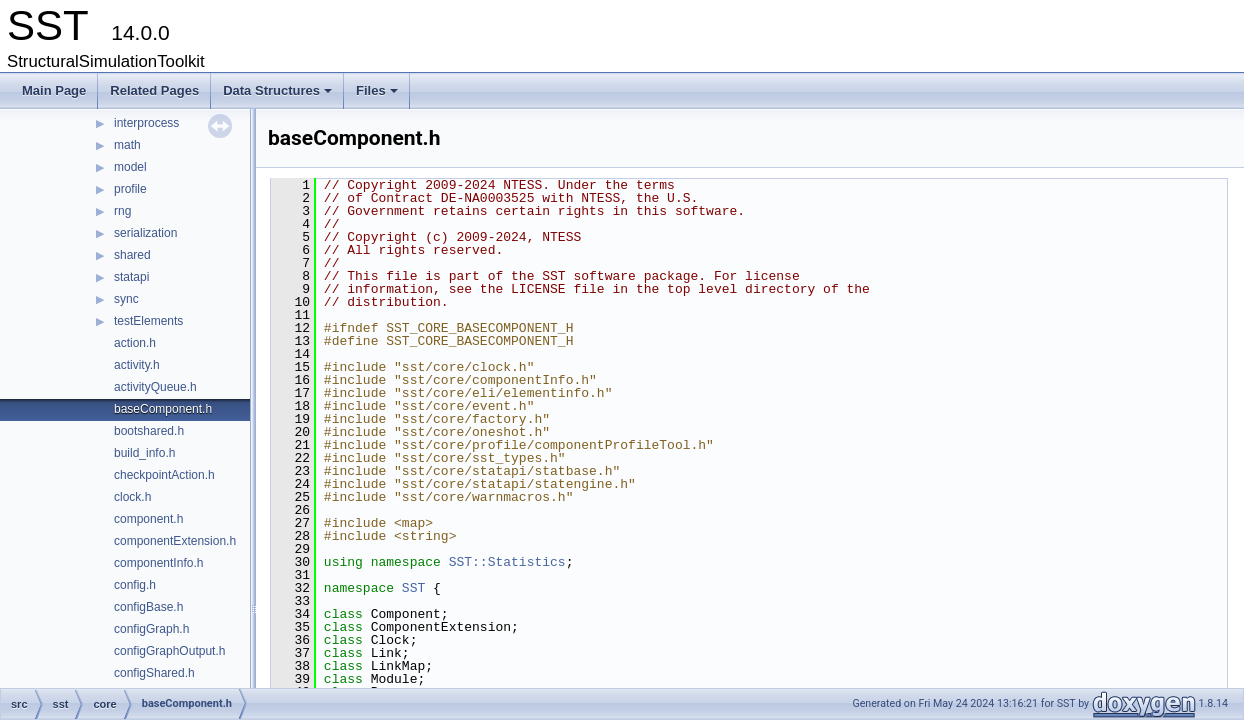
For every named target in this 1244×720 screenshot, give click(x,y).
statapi (131, 277)
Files (378, 96)
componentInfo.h (158, 563)
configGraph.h (151, 629)
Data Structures (279, 96)
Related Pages (154, 90)
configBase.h (148, 607)
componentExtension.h (175, 541)
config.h (135, 585)
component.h (148, 519)
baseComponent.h (163, 409)
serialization (145, 233)
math (127, 145)
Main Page (54, 90)
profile (130, 189)
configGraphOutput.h (169, 651)
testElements (148, 321)
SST (413, 588)
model (130, 167)
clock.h (132, 497)
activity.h (137, 365)
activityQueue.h (155, 387)
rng (122, 211)
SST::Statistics (507, 562)
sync (126, 299)
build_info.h (144, 453)
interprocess (146, 123)
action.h (135, 343)
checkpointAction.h (164, 475)
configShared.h (154, 673)
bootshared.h (149, 431)
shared (132, 255)
